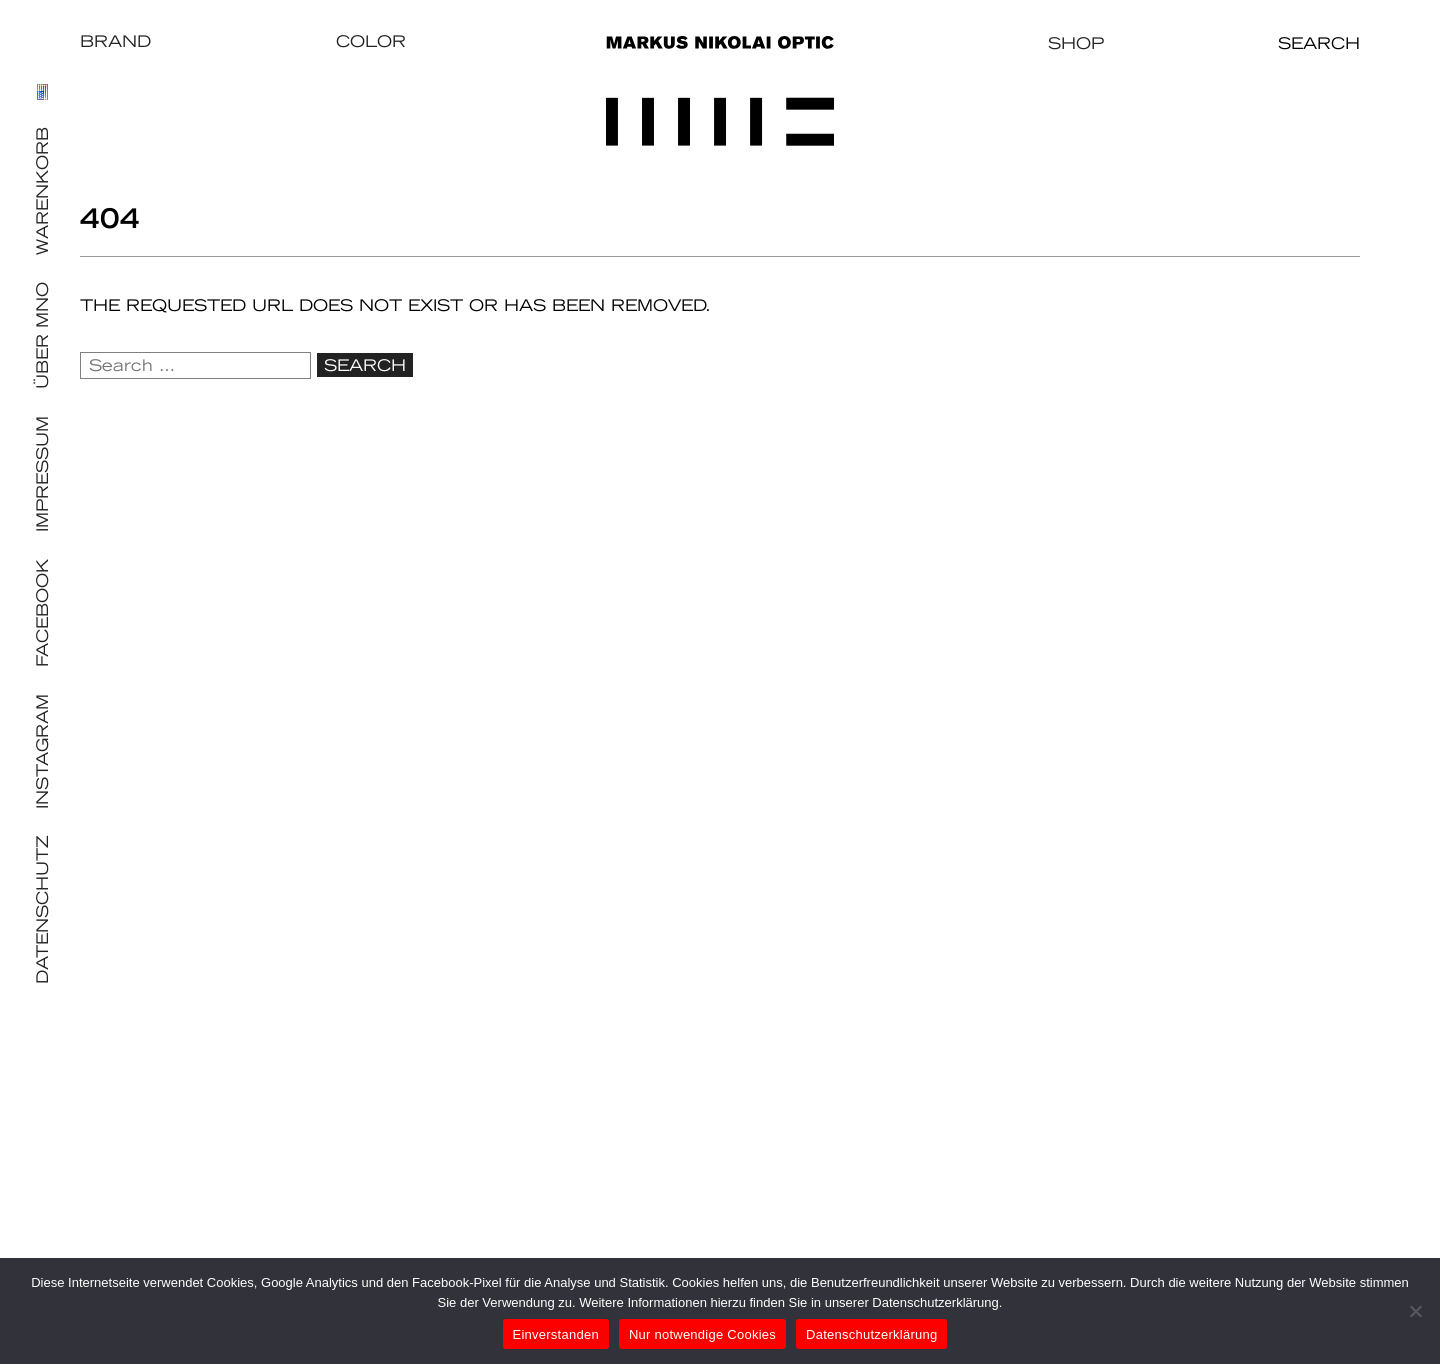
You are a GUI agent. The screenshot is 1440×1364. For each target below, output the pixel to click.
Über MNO (42, 335)
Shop (1076, 43)
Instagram (42, 751)
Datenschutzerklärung (871, 1334)
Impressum (42, 474)
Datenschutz (42, 910)
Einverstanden (556, 1334)
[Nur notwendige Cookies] (1415, 1311)
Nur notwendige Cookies (702, 1334)
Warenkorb (42, 191)
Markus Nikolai (720, 91)
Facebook (42, 613)
